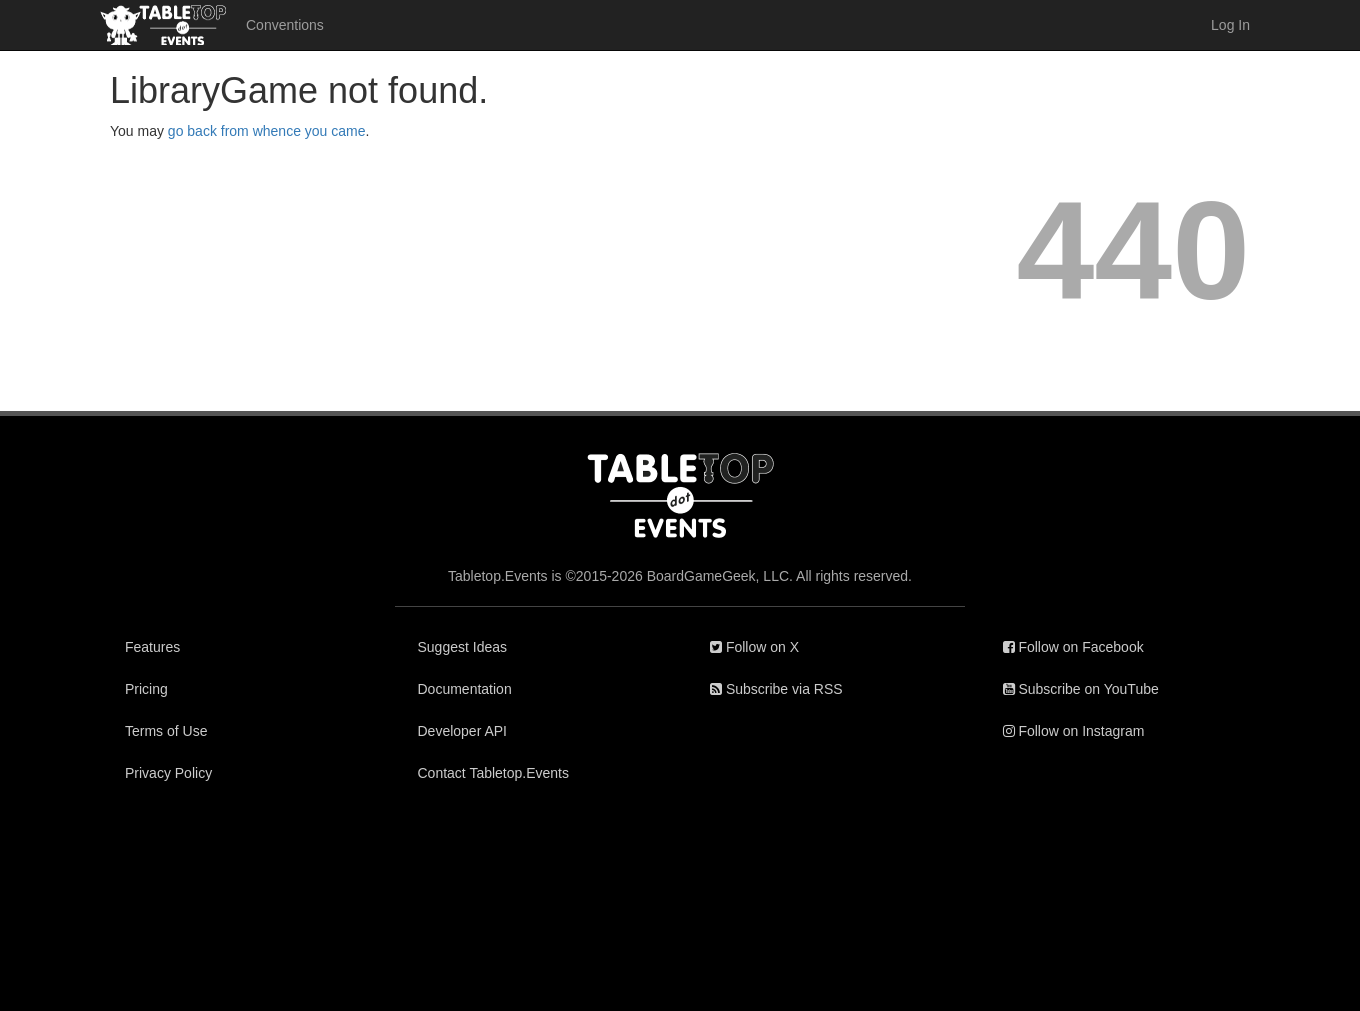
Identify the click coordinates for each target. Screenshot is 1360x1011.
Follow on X (754, 647)
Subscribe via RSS (776, 689)
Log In (1230, 25)
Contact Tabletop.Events (494, 773)
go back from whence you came (267, 131)
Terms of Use (166, 731)
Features (152, 647)
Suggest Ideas (463, 647)
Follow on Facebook (1073, 647)
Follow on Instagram (1074, 731)
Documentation (465, 689)
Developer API (463, 731)
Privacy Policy (168, 773)
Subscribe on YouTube (1081, 689)
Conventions (285, 25)
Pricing (146, 689)
